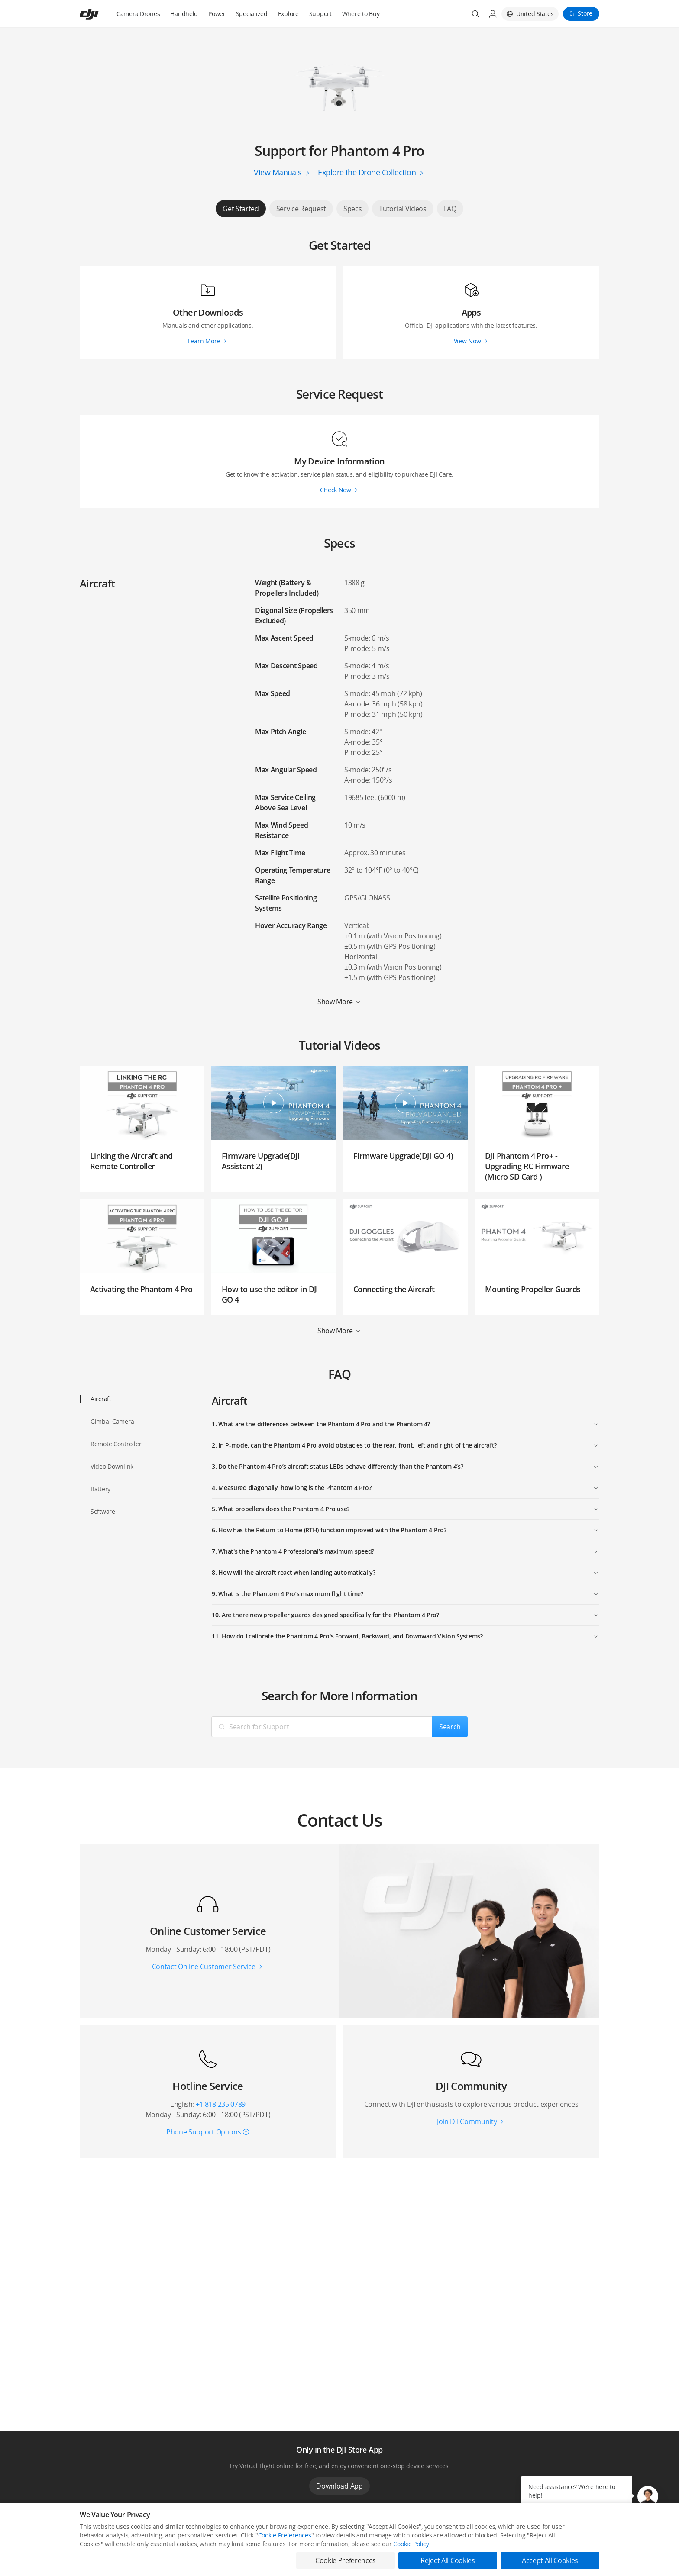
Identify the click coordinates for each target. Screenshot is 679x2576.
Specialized (252, 14)
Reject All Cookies (447, 2560)
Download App (339, 2486)
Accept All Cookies (550, 2560)
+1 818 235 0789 (221, 2104)
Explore (288, 14)
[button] (647, 2496)
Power (217, 14)
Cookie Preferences (284, 2535)
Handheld (184, 14)
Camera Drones (138, 14)
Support (320, 14)
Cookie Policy (411, 2544)
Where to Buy (361, 14)
